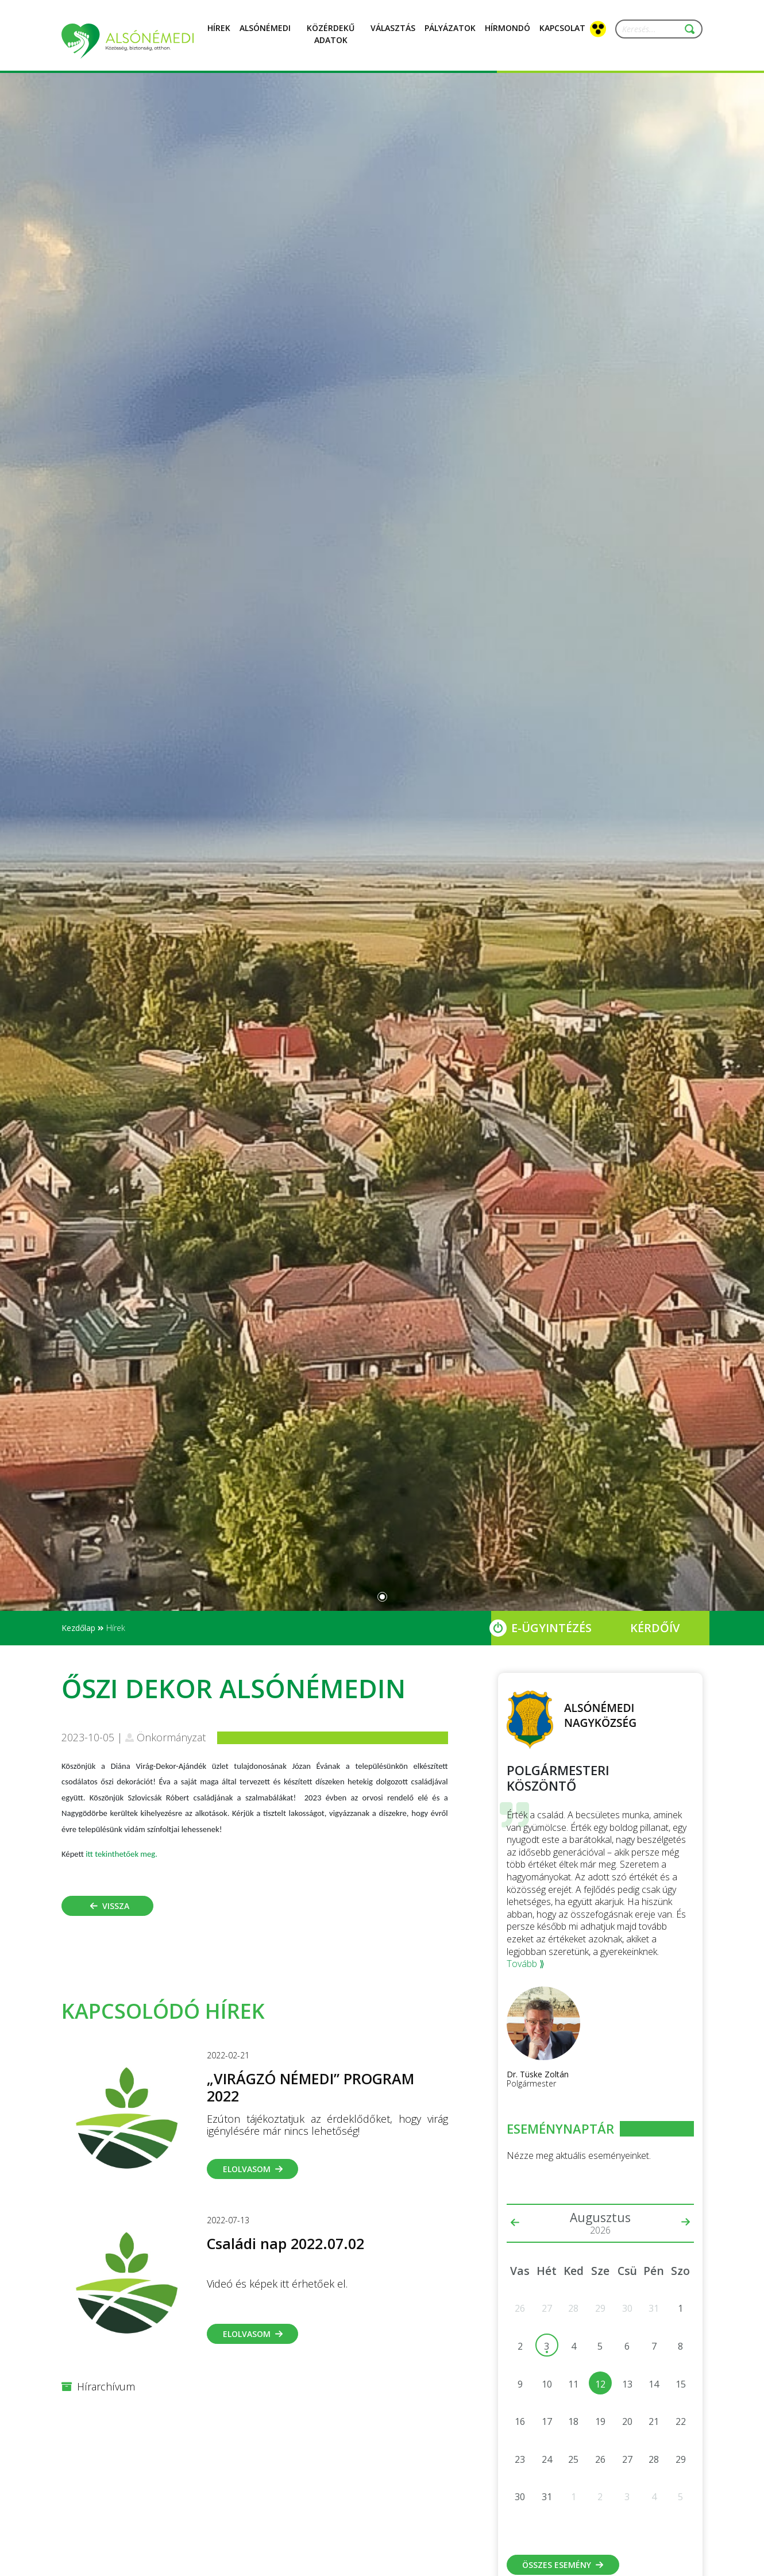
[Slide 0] (382, 1597)
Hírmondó (507, 34)
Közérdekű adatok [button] (330, 40)
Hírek (218, 34)
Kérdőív (655, 1628)
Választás (393, 34)
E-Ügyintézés (551, 1628)
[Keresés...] (653, 29)
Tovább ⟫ (526, 1963)
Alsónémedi (265, 34)
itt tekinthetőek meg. (121, 1854)
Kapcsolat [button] (562, 34)
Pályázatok (450, 34)
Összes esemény (562, 2564)
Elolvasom (253, 2169)
